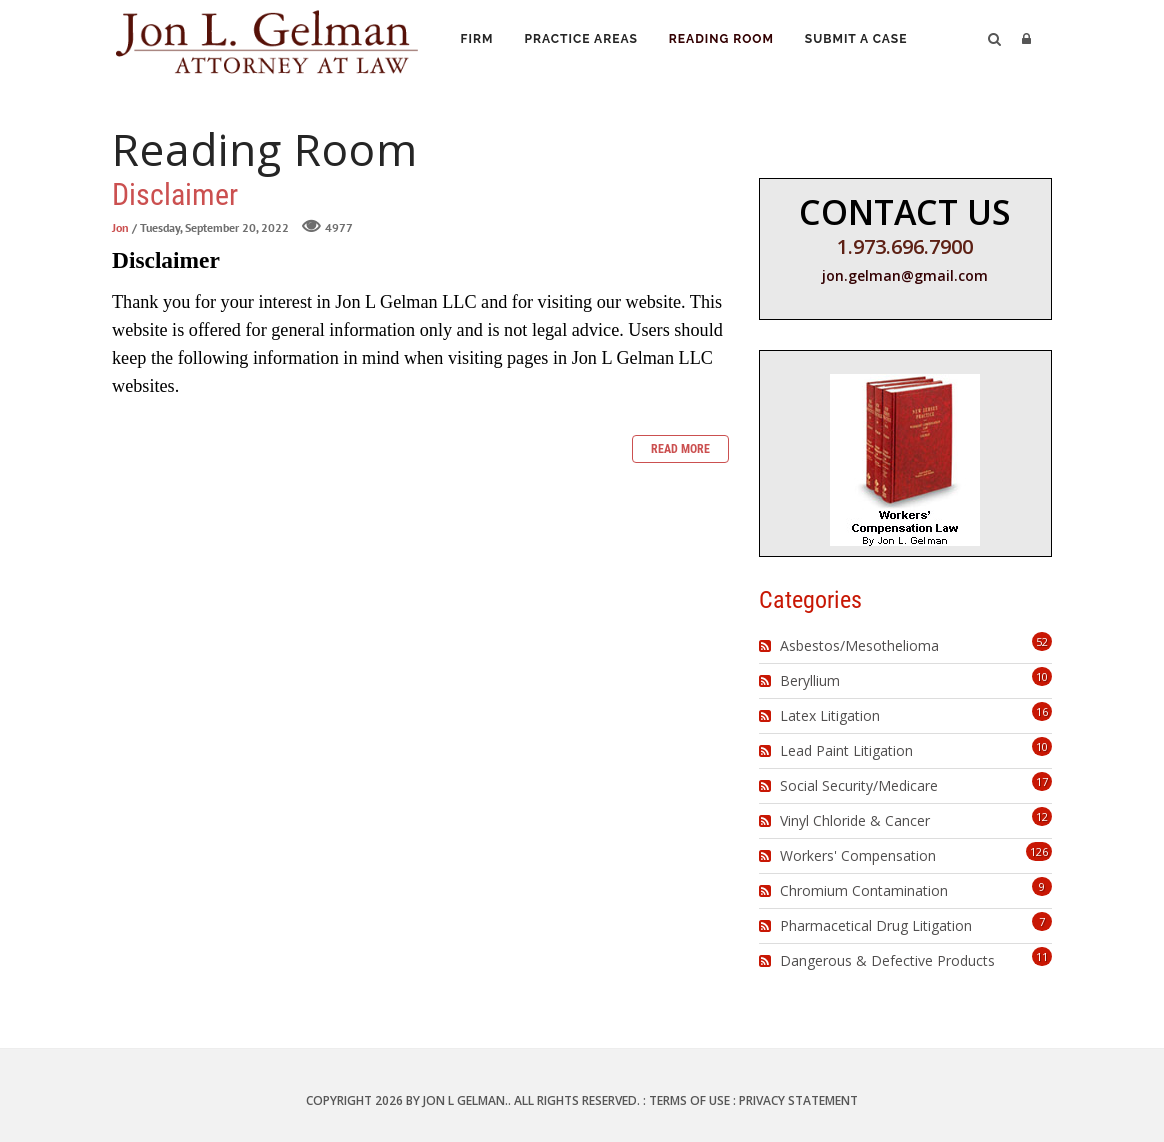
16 (1042, 711)
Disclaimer (175, 194)
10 (1042, 676)
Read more (680, 449)
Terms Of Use (689, 1100)
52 (1042, 641)
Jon (120, 227)
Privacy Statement (798, 1100)
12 (1042, 816)
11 (1042, 956)
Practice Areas (585, 41)
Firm (478, 41)
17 (1042, 781)
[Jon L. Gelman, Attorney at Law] (267, 38)
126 (1039, 851)
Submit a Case (865, 41)
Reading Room (728, 41)
